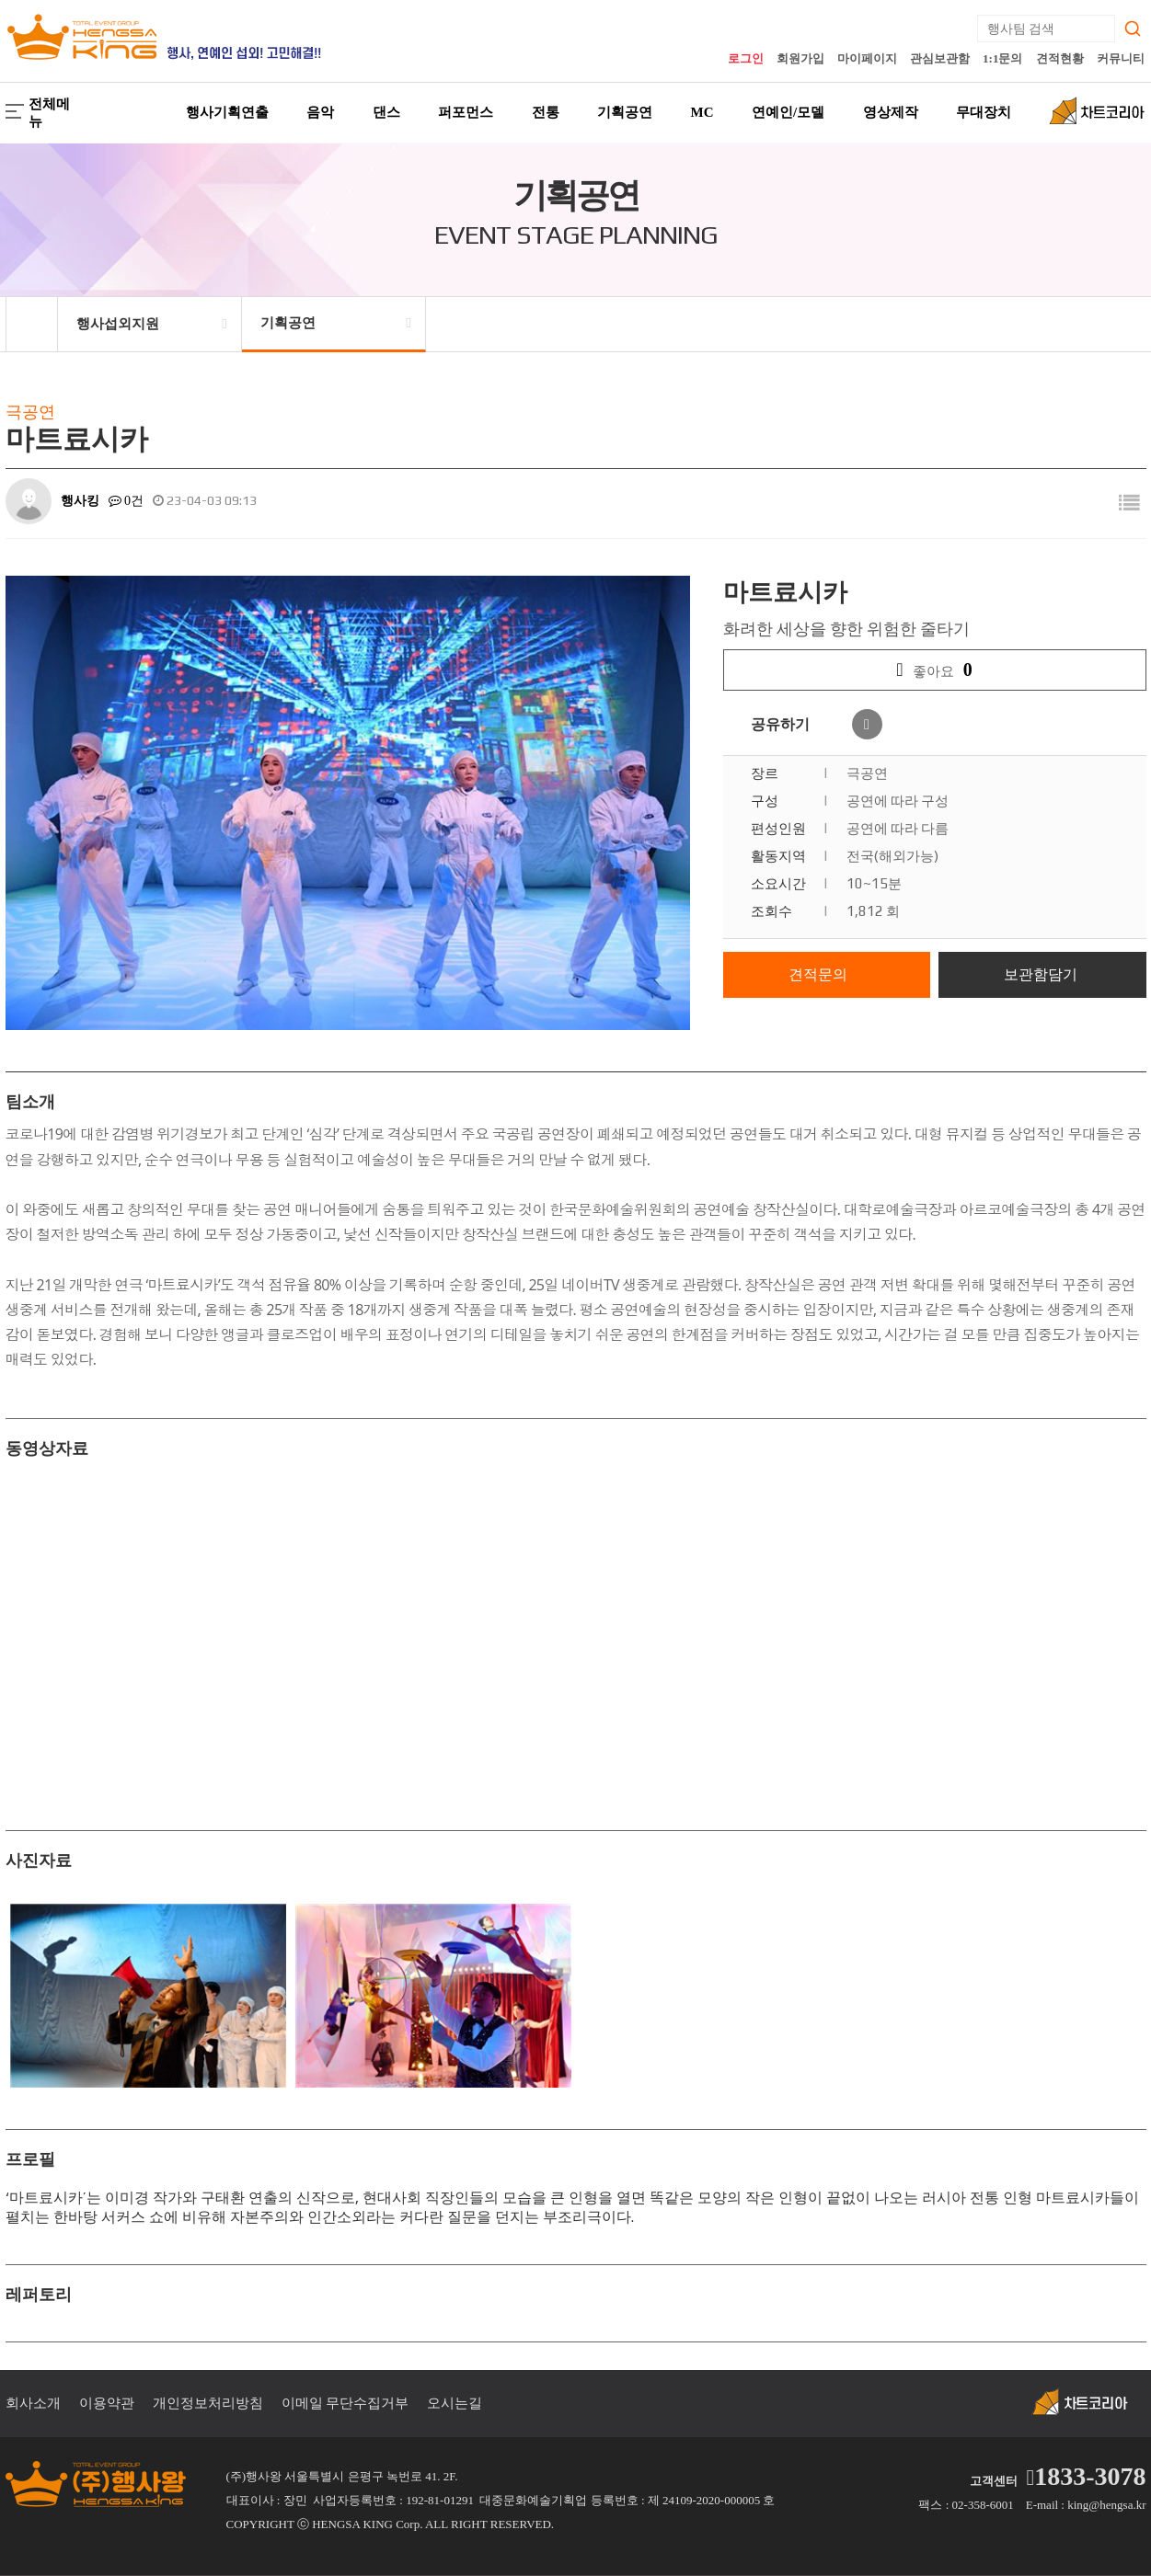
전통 (545, 112)
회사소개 (33, 2403)
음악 (320, 112)
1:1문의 (1002, 58)
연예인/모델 (788, 112)
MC (702, 112)
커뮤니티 (1121, 58)
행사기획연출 (227, 112)
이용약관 (106, 2403)
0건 (126, 501)
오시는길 (454, 2403)
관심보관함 (940, 58)
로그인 (746, 58)
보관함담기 (1040, 974)
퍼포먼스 (465, 112)
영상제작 (890, 112)
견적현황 (1060, 58)
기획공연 (624, 112)
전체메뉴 (38, 113)
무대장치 (983, 112)
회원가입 (800, 58)
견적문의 (817, 974)
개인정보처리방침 (208, 2403)
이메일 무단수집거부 (345, 2403)
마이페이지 (867, 58)
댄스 (386, 112)
